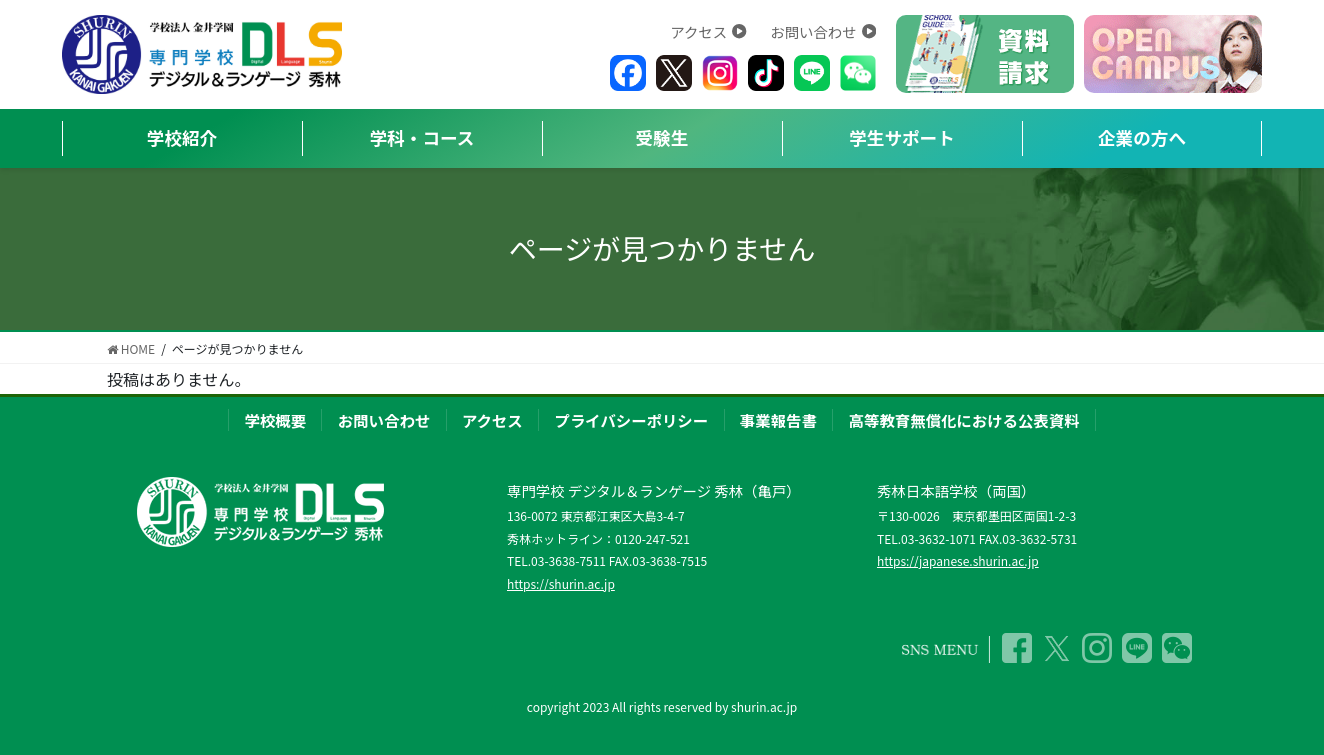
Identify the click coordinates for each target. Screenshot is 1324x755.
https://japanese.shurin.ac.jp (958, 560)
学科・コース (422, 137)
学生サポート (902, 137)
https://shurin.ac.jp (561, 583)
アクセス (708, 31)
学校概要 (275, 420)
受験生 (662, 137)
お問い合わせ (823, 31)
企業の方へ (1142, 137)
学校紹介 (182, 137)
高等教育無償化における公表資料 (964, 420)
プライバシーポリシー (632, 420)
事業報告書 (778, 420)
